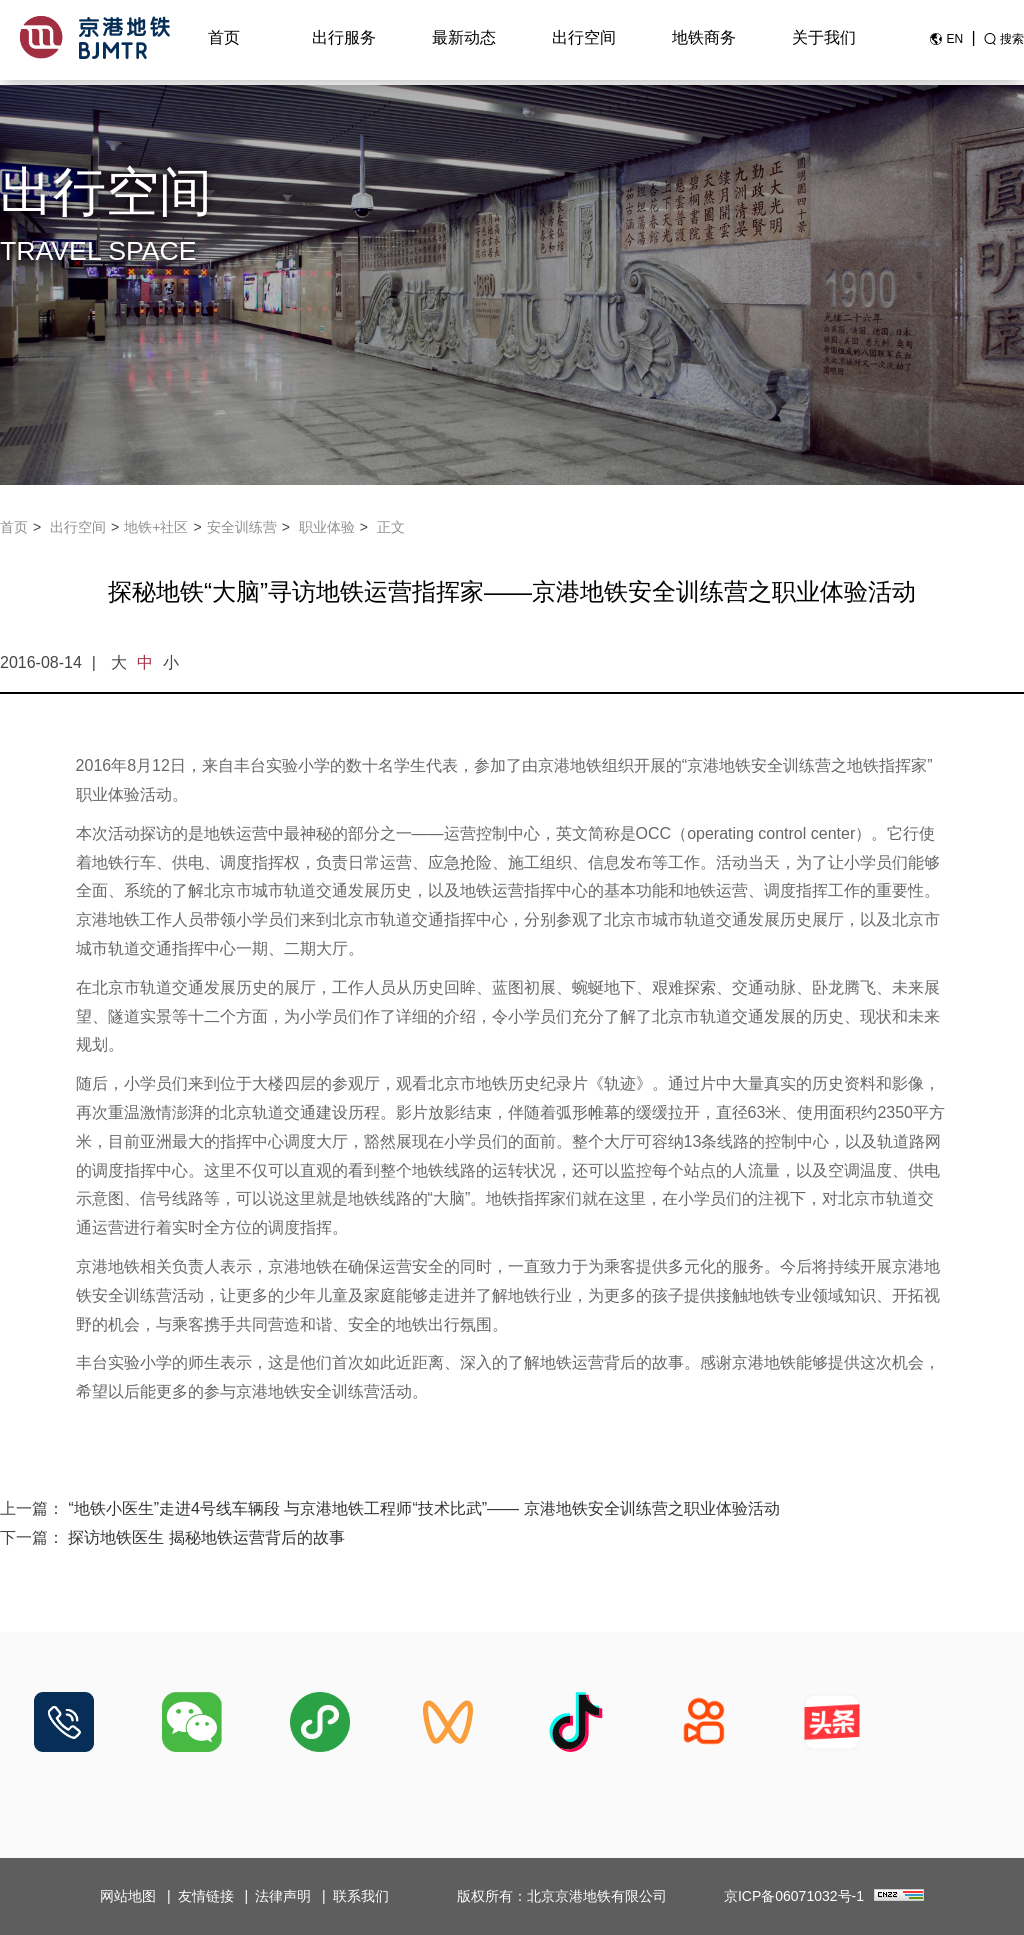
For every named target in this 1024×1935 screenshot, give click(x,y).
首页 (224, 41)
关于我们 (824, 41)
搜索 (1012, 43)
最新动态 (464, 41)
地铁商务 (704, 41)
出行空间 (584, 41)
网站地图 (128, 1896)
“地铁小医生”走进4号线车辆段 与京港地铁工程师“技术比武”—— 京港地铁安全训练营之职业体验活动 (423, 1508)
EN (954, 43)
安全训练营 (242, 527)
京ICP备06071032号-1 (794, 1896)
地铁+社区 (156, 527)
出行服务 (344, 41)
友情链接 (206, 1896)
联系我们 (361, 1896)
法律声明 (283, 1896)
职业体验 (327, 527)
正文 (391, 527)
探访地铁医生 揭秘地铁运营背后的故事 (206, 1537)
